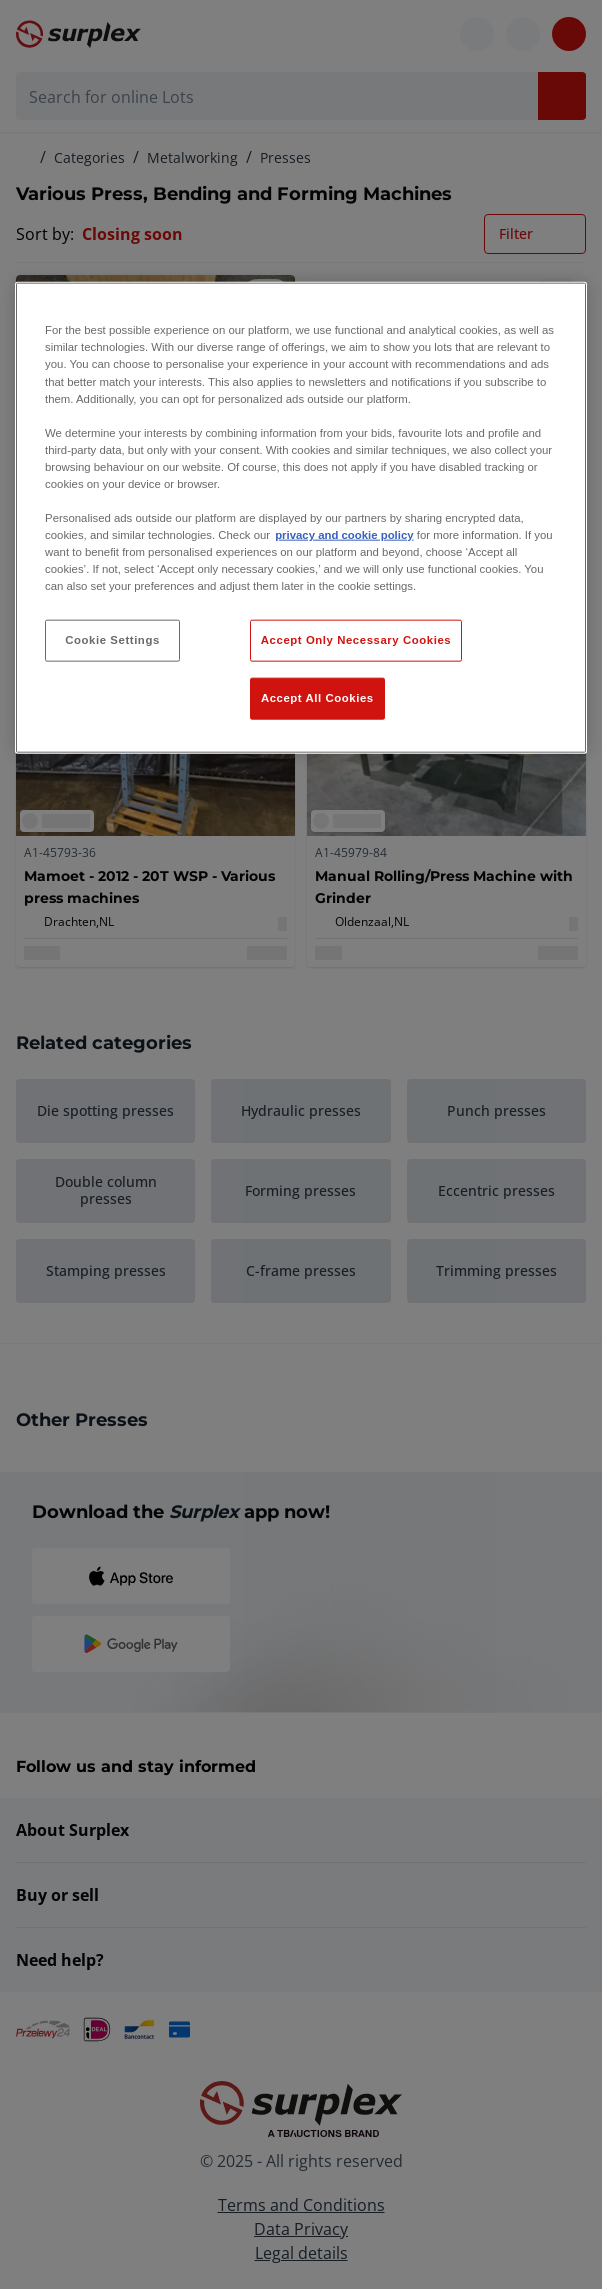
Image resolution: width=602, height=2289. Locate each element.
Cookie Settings (112, 640)
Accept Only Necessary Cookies (356, 640)
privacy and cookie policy (344, 535)
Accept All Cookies (317, 698)
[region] (301, 518)
